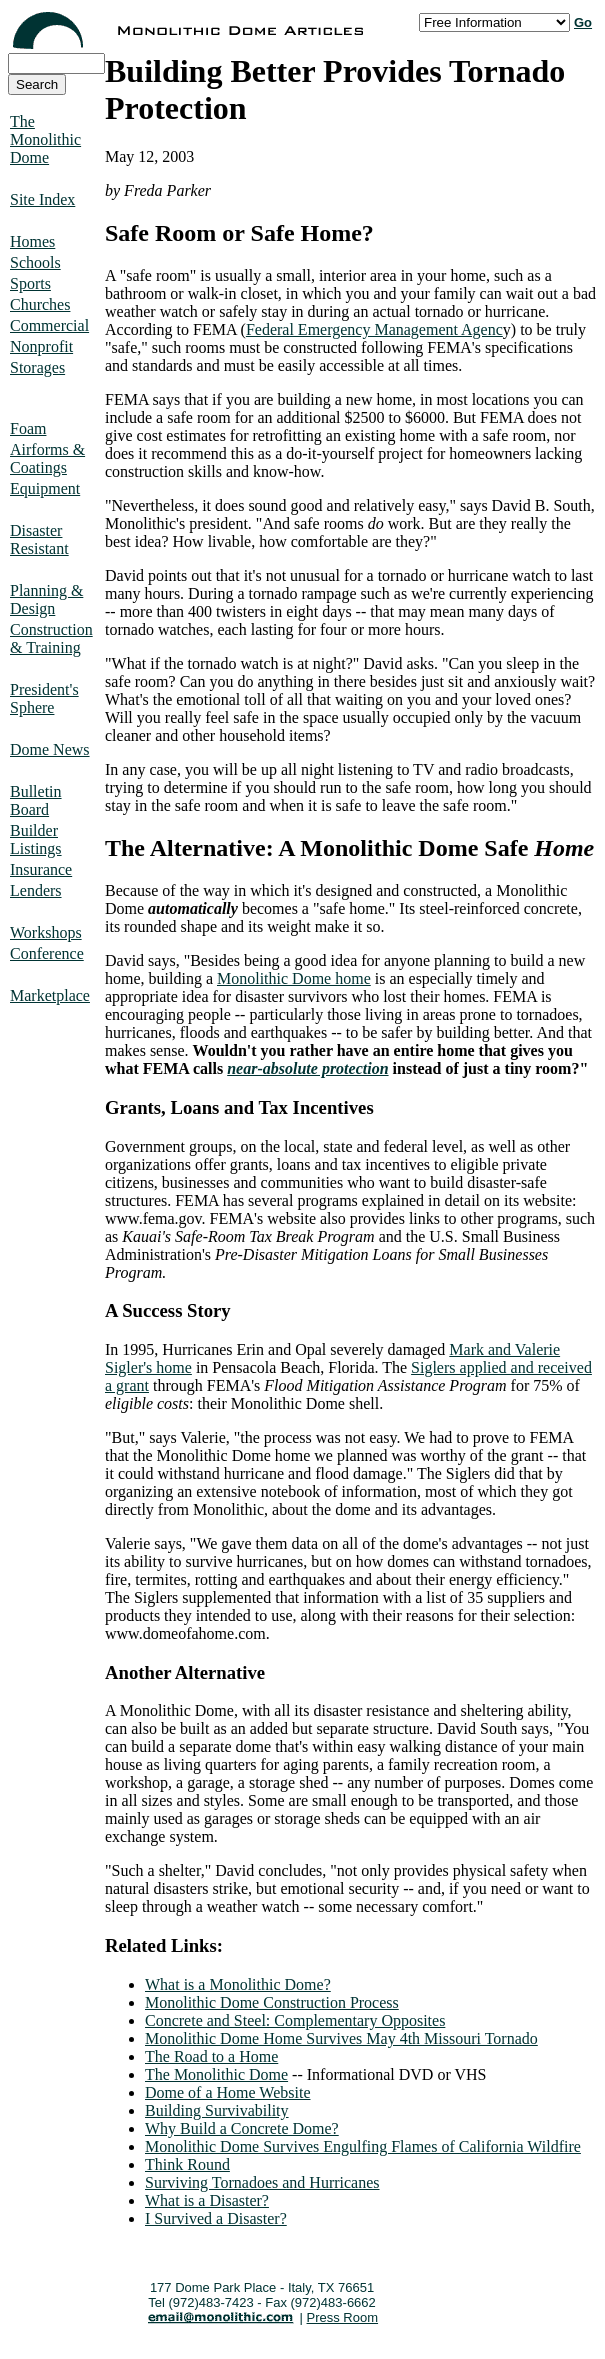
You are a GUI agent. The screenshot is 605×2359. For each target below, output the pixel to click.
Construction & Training (51, 638)
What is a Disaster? (207, 2200)
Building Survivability (217, 2110)
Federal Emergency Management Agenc (374, 329)
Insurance (41, 869)
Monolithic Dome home (294, 978)
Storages (37, 367)
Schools (35, 262)
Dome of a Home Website (227, 2092)
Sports (30, 283)
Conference (47, 953)
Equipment (45, 488)
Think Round (187, 2164)
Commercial (49, 325)
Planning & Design (46, 599)
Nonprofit (41, 346)
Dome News (50, 749)
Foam (28, 428)
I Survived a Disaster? (216, 2218)
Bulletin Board (36, 800)
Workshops (46, 932)
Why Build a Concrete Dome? (242, 2128)
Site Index (42, 199)
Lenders (36, 890)
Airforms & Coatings (47, 458)
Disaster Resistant (39, 539)
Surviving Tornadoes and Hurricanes (262, 2182)
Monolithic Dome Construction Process (272, 2002)
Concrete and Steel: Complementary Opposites (295, 2020)
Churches (40, 304)
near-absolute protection (307, 1068)
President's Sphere (44, 698)
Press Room (343, 2317)
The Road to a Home (211, 2056)
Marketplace (50, 995)
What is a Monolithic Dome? (238, 1984)
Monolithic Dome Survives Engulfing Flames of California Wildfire (363, 2146)
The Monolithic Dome (45, 139)
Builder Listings (36, 839)
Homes (32, 241)
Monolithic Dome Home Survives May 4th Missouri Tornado (341, 2038)
